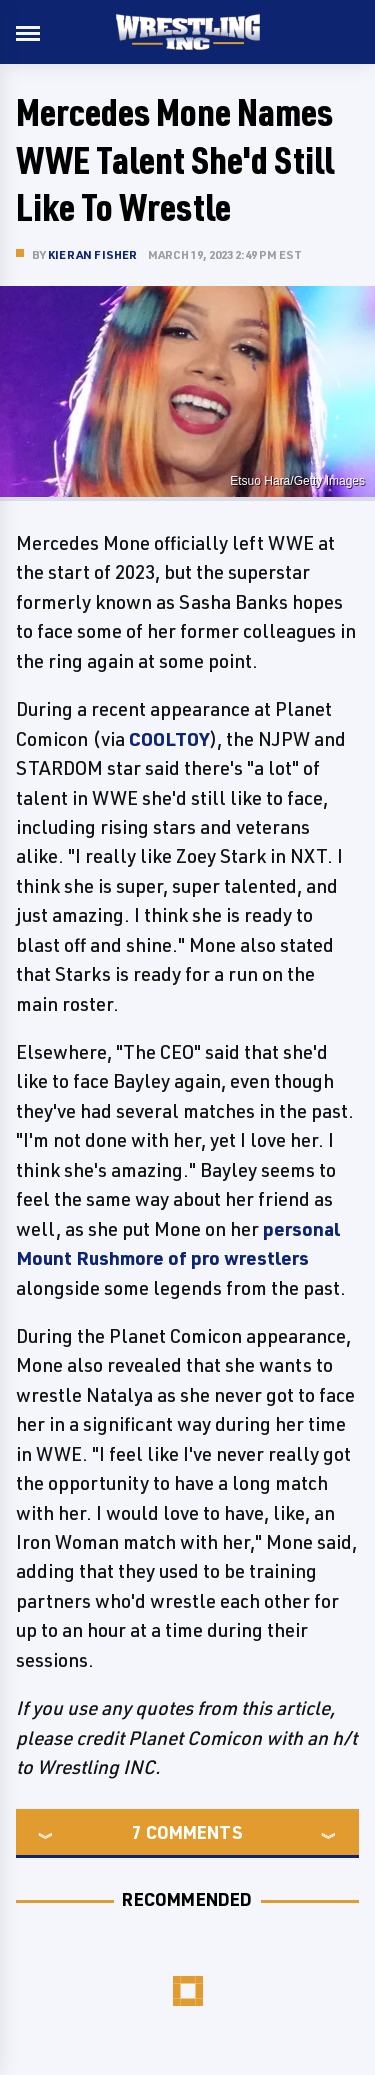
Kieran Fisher (93, 254)
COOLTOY (169, 739)
